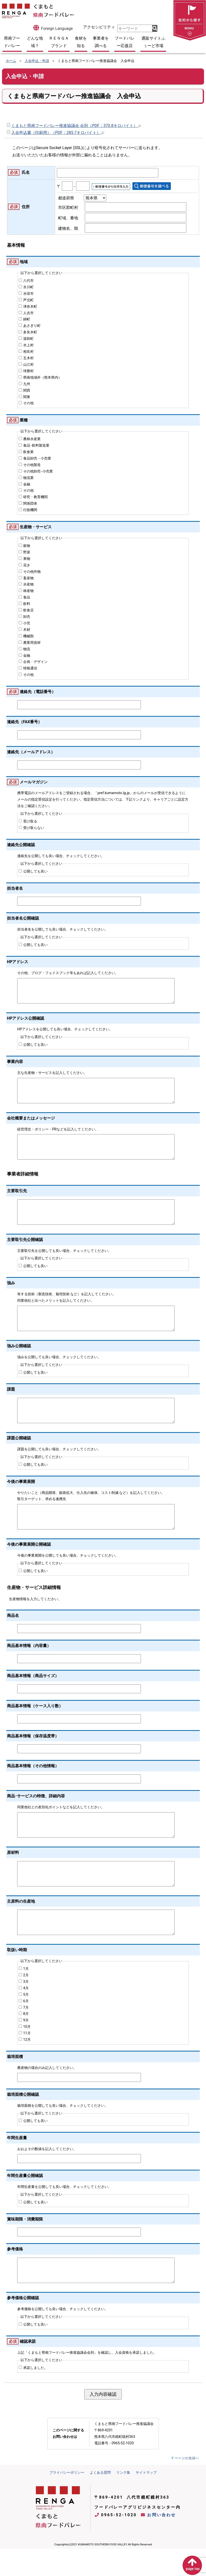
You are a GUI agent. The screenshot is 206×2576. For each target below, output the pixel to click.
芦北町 (28, 300)
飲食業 (28, 452)
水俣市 (28, 294)
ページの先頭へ (187, 2485)
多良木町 (30, 332)
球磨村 (28, 371)
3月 (26, 2006)
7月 (26, 2032)
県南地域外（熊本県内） (42, 377)
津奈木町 (30, 306)
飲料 (26, 604)
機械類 (28, 636)
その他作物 (32, 572)
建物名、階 (68, 228)
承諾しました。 (35, 2395)
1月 (26, 1993)
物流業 (28, 478)
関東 (26, 397)
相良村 (28, 352)
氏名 (26, 172)
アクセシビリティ (99, 27)
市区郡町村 (68, 207)
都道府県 (66, 198)
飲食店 (28, 610)
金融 (26, 484)
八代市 (28, 281)
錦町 (26, 319)
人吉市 (28, 313)
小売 (26, 623)
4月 (26, 2013)
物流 (26, 649)
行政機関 (30, 510)
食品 (26, 597)
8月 (26, 2039)
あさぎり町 (32, 326)
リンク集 (123, 2500)
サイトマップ (146, 2500)
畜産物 (28, 578)
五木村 (28, 358)
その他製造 (32, 465)
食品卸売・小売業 (37, 458)
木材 (26, 630)
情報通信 (30, 668)
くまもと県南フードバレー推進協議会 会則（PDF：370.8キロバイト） (76, 125)
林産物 (28, 591)
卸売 (26, 617)
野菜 (26, 552)
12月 (27, 2064)
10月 (27, 2051)
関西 (26, 390)
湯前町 (28, 339)
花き (26, 565)
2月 (26, 2000)
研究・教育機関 (35, 497)
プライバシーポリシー (66, 2500)
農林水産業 (32, 439)
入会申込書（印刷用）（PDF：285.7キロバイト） (57, 132)
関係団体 (30, 503)
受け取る (30, 821)
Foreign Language (52, 28)
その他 (28, 403)
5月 (26, 2019)
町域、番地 (68, 218)
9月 (26, 2045)
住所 (26, 206)
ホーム (11, 61)
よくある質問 (100, 2500)
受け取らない (33, 828)
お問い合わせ (158, 2542)
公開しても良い (35, 871)
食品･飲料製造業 (36, 445)
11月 (27, 2058)
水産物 (28, 584)
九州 (26, 384)
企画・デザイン (35, 662)
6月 (26, 2026)
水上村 (28, 345)
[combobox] (135, 28)
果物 (26, 559)
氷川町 (28, 287)
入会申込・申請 (37, 61)
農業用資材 (32, 643)
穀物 (26, 546)
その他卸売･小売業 (38, 471)
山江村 (28, 364)
